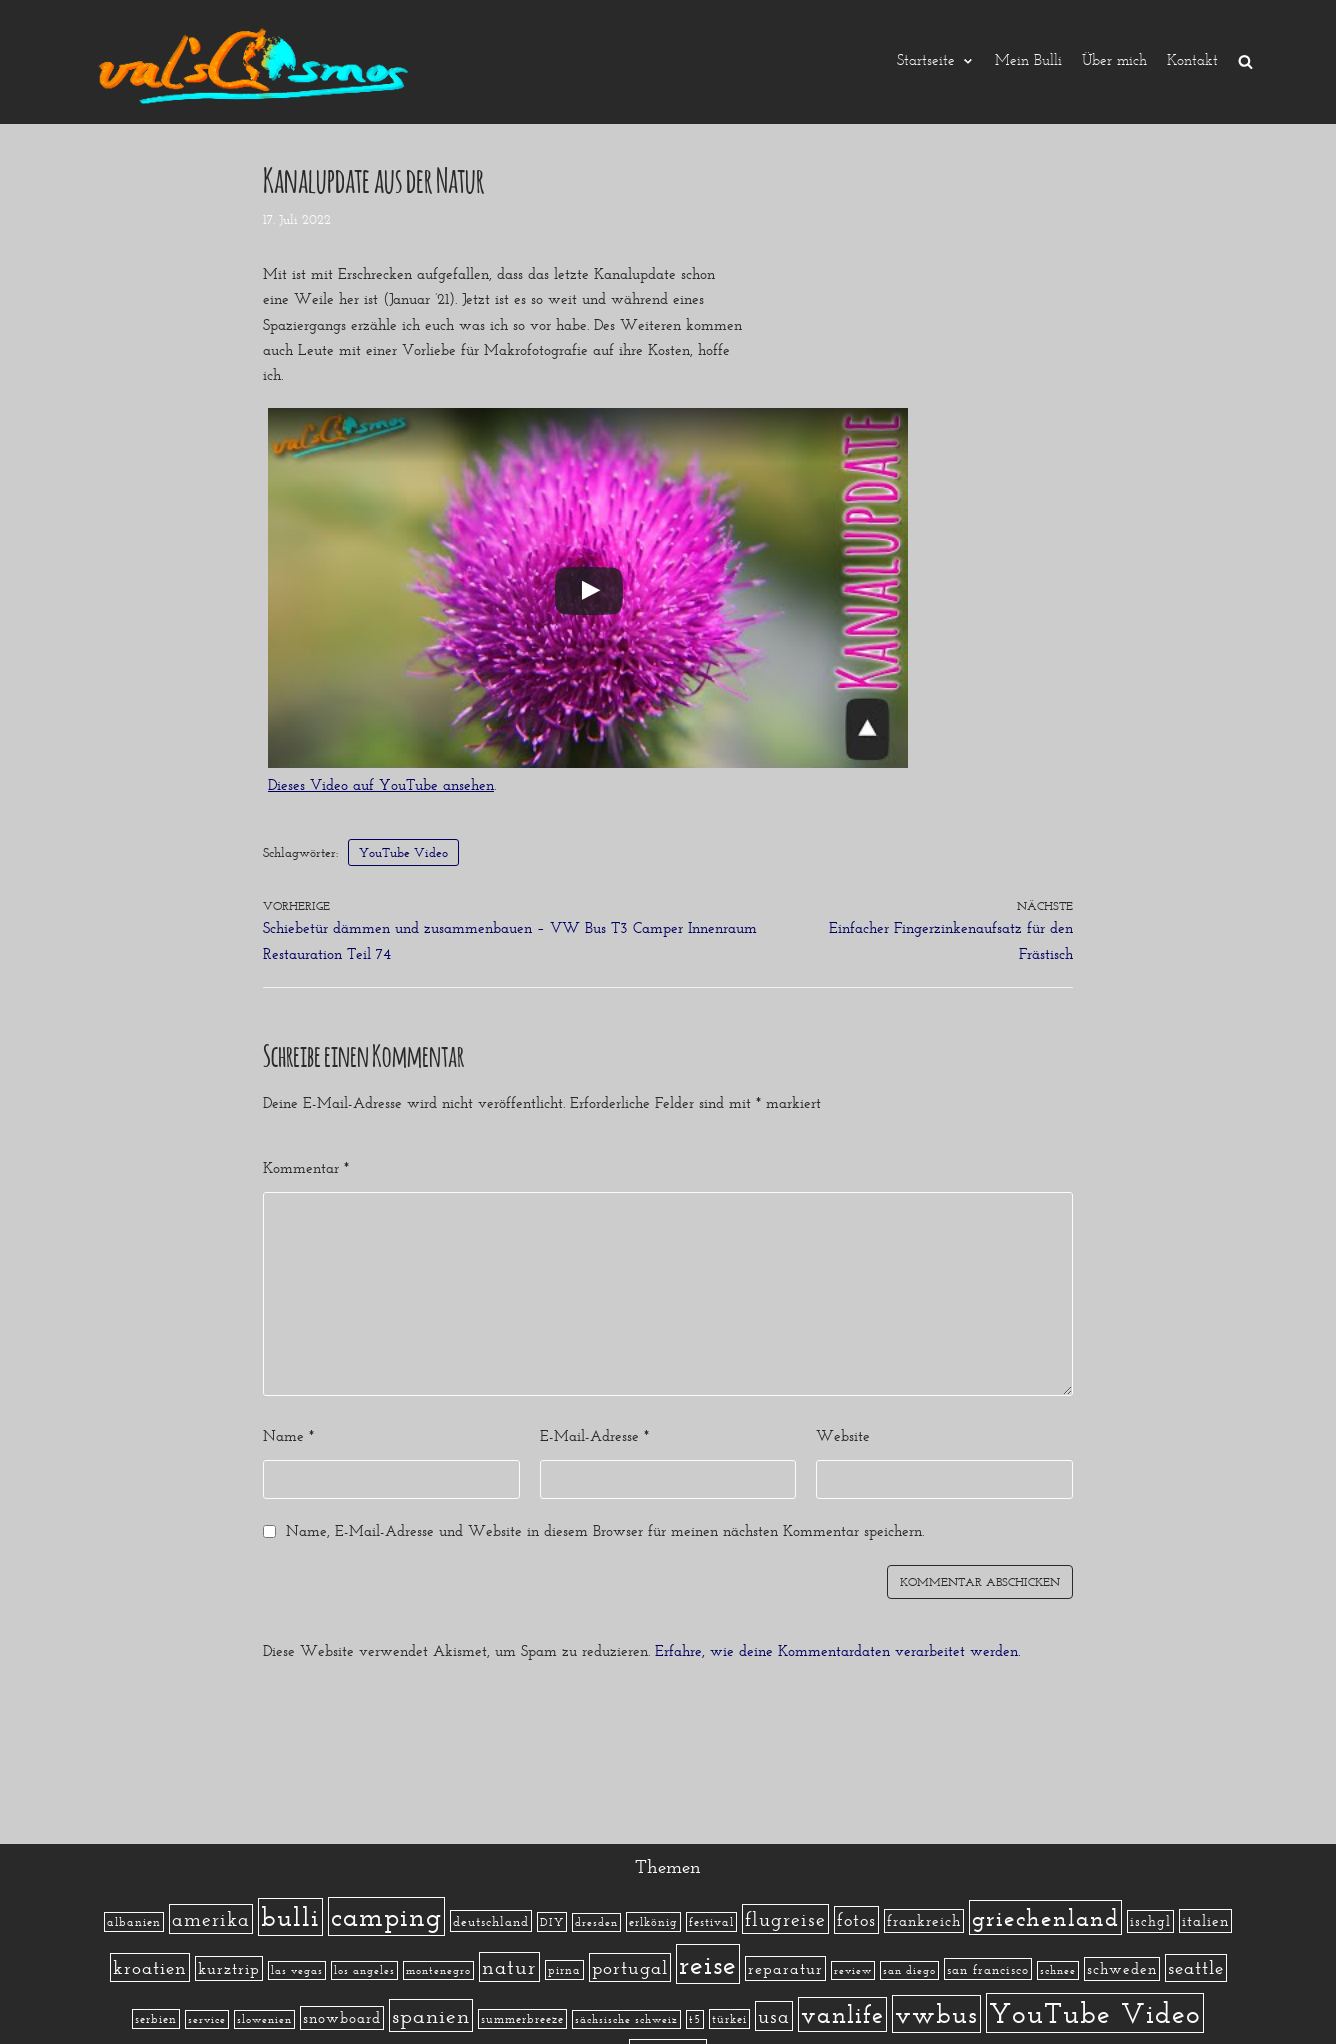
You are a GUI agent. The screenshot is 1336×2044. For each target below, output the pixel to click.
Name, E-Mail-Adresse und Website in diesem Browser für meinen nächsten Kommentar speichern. (605, 1531)
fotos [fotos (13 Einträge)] (856, 1920)
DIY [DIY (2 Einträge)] (552, 1922)
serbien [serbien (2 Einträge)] (156, 2019)
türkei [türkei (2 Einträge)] (729, 2019)
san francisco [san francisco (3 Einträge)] (988, 1969)
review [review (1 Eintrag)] (853, 1970)
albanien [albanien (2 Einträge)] (134, 1922)
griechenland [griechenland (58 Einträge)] (1045, 1917)
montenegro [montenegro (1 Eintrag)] (438, 1970)
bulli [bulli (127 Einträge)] (290, 1917)
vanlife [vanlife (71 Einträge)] (842, 2014)
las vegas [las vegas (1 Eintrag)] (297, 1970)
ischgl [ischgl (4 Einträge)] (1150, 1921)
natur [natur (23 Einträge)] (509, 1967)
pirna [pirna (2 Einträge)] (564, 1970)
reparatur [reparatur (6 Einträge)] (785, 1968)
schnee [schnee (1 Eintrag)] (1058, 1970)
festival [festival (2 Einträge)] (711, 1922)
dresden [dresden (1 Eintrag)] (596, 1922)
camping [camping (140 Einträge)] (386, 1916)
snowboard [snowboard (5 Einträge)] (342, 2018)
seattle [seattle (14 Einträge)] (1196, 1968)
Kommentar (306, 1168)
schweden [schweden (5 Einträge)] (1122, 1969)
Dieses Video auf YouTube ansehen (381, 785)
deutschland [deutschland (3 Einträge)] (491, 1921)
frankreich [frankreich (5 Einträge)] (924, 1921)
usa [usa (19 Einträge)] (774, 2016)
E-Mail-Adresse (594, 1436)
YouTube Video (403, 852)
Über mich (1114, 61)
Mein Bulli (1028, 61)
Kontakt (1192, 61)
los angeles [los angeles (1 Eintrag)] (364, 1970)
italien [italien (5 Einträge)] (1205, 1921)
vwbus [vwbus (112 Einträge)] (936, 2014)
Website (843, 1436)
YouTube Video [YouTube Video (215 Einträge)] (1095, 2013)
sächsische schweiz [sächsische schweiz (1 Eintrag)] (626, 2019)
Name (288, 1436)
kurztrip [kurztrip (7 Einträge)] (229, 1968)
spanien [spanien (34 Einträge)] (431, 2015)
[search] (1245, 61)
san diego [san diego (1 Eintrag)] (909, 1970)
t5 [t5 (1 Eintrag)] (695, 2019)
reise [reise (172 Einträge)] (708, 1964)
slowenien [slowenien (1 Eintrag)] (264, 2019)
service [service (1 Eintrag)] (207, 2019)
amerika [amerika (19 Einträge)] (211, 1919)
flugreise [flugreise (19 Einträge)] (785, 1919)
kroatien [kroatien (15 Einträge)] (150, 1967)
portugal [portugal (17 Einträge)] (630, 1967)
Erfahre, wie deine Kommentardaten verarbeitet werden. (837, 1651)
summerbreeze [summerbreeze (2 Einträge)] (522, 2019)
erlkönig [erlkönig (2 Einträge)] (653, 1922)
